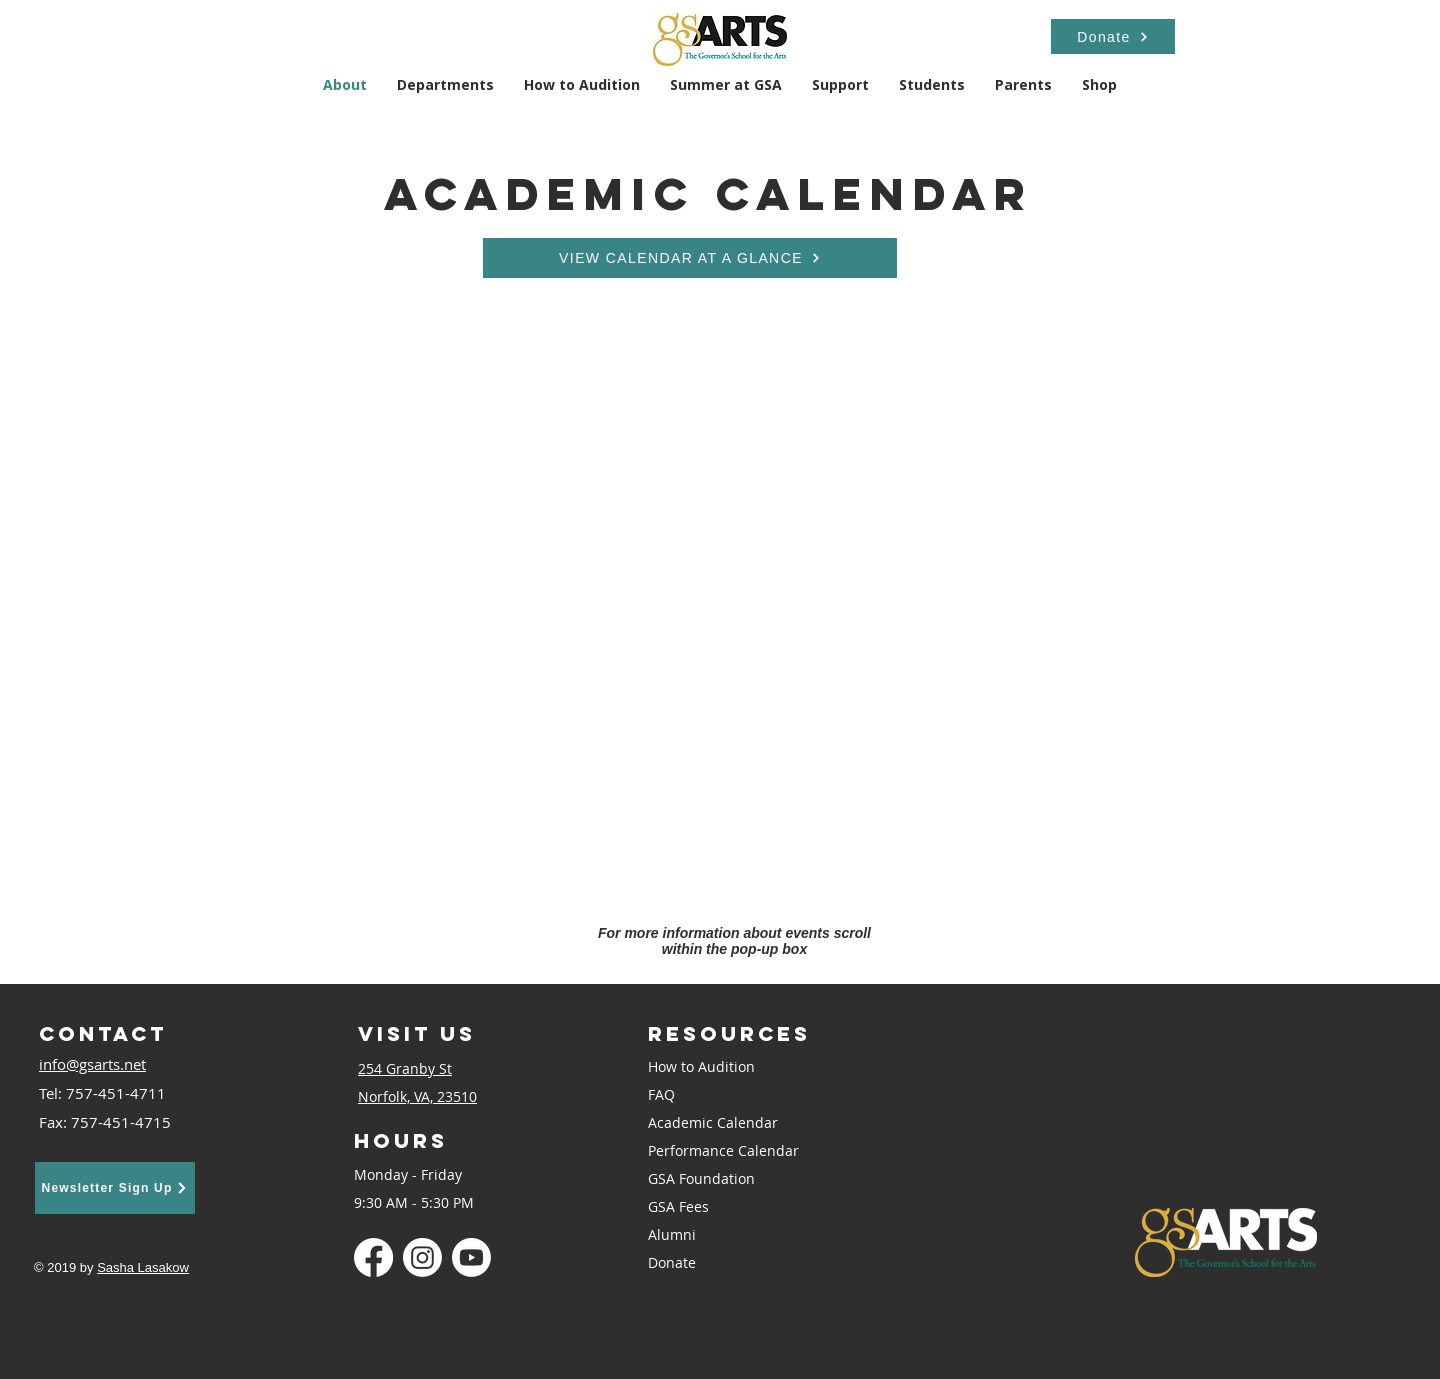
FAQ (661, 1094)
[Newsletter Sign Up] (115, 1188)
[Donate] (1113, 36)
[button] (445, 84)
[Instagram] (422, 1257)
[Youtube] (471, 1257)
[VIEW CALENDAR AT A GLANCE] (690, 258)
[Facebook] (373, 1257)
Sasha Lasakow (143, 1267)
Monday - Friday (408, 1174)
